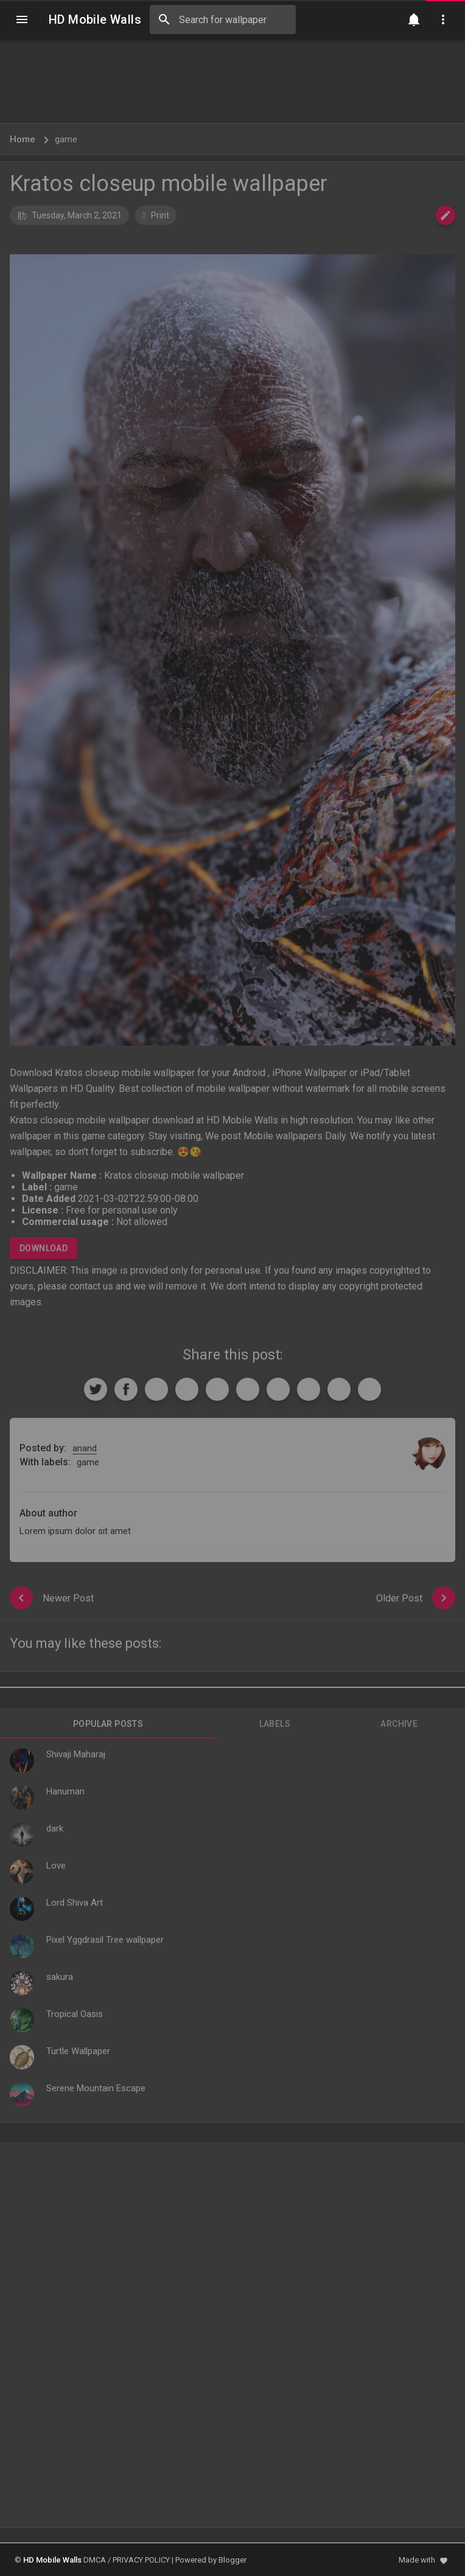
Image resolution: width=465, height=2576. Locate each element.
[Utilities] (443, 19)
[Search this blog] (223, 19)
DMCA (94, 2559)
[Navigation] (22, 19)
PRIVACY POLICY (141, 2559)
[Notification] (413, 19)
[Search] (164, 19)
